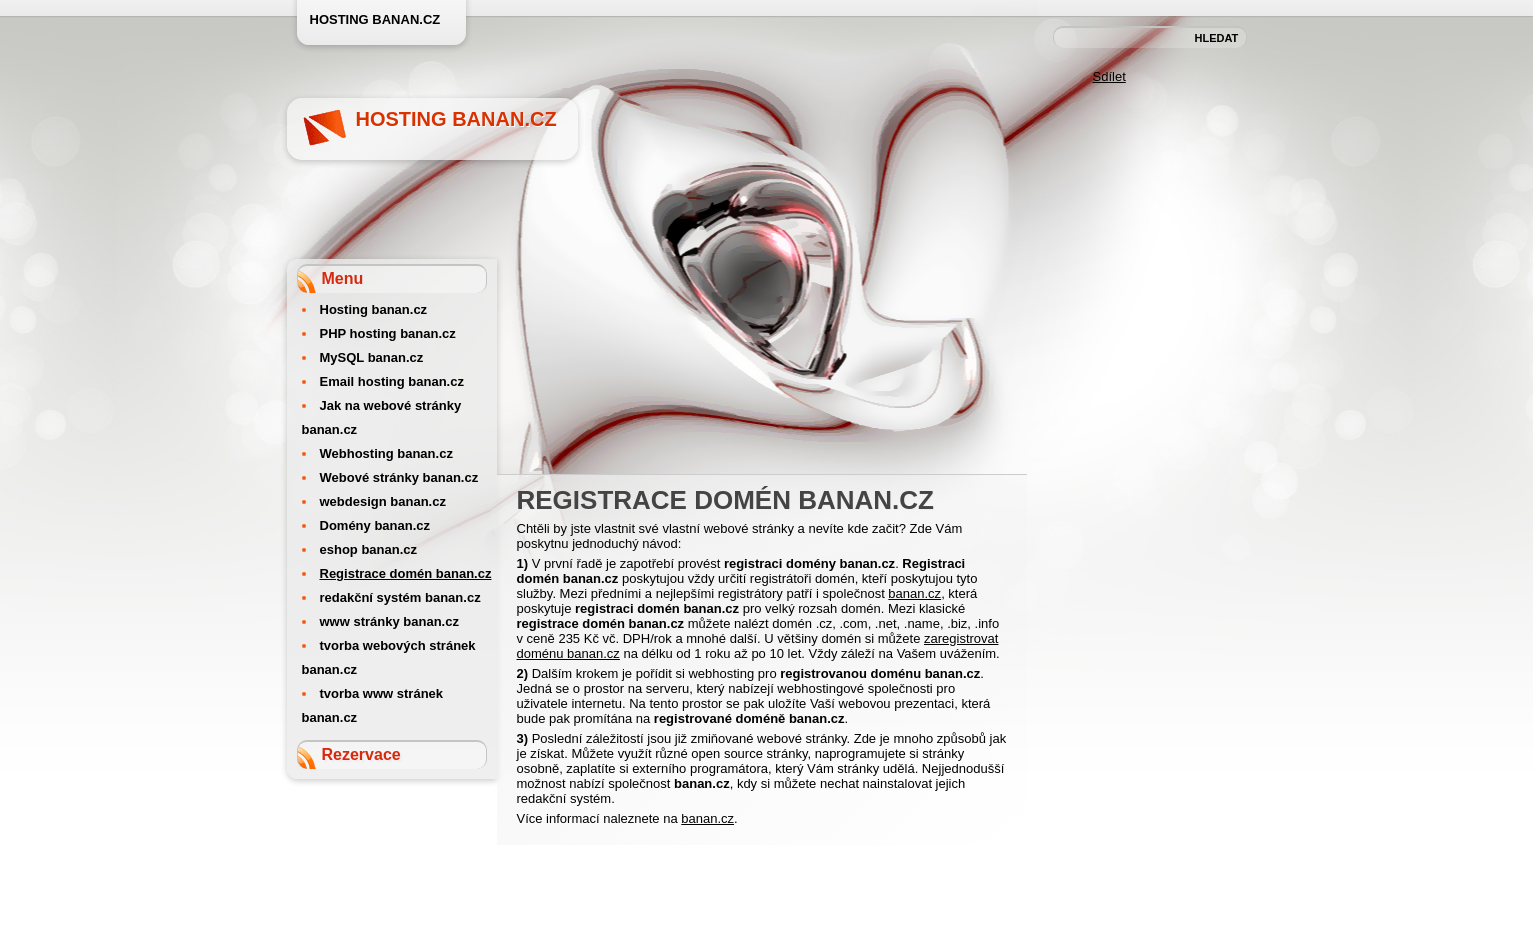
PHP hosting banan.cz (388, 333)
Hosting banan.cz (456, 119)
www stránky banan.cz (389, 621)
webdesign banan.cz (383, 501)
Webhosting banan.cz (386, 453)
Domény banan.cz (375, 525)
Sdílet (1109, 76)
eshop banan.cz (369, 549)
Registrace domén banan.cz (406, 573)
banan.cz (914, 593)
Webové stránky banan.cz (399, 477)
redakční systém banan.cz (400, 597)
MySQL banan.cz (372, 357)
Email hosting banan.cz (392, 381)
